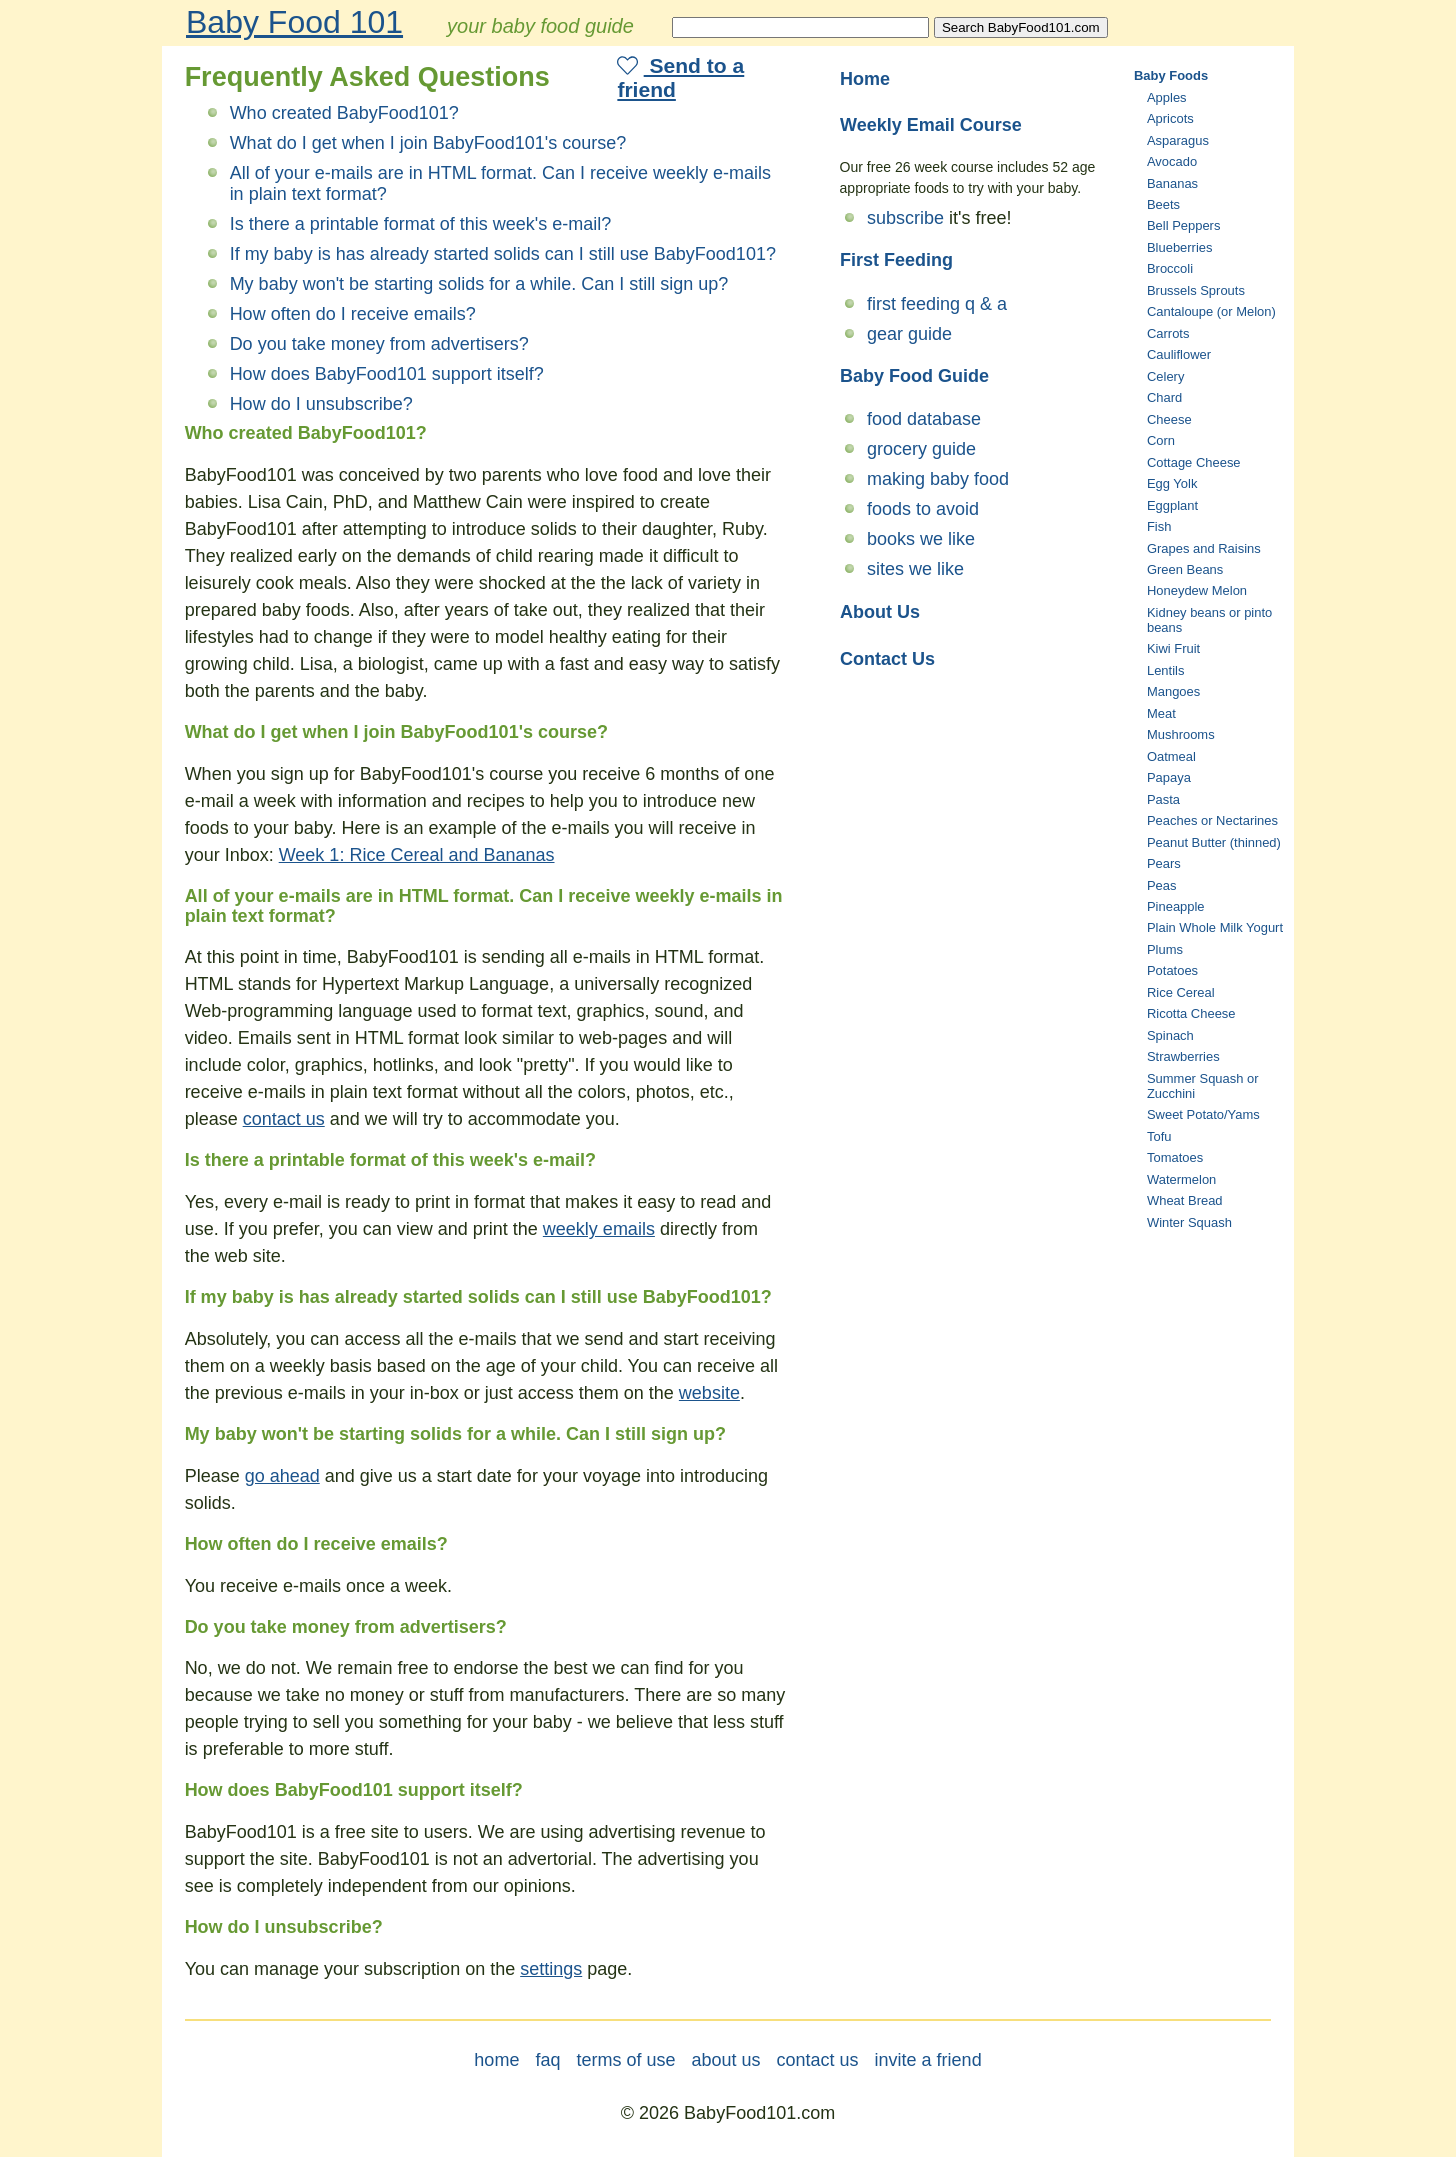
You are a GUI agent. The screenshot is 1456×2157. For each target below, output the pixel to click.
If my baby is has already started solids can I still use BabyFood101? (503, 254)
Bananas (1172, 183)
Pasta (1163, 799)
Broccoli (1170, 268)
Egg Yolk (1172, 483)
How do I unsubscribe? (321, 404)
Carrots (1168, 333)
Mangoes (1173, 691)
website (709, 1393)
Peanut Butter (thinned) (1214, 842)
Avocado (1172, 161)
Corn (1161, 440)
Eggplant (1172, 505)
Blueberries (1180, 247)
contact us (284, 1119)
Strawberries (1183, 1056)
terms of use (625, 2060)
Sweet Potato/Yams (1203, 1114)
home (496, 2060)
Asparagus (1178, 140)
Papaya (1169, 777)
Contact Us (887, 659)
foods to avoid (923, 509)
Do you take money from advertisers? (379, 344)
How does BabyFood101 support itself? (387, 374)
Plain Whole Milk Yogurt (1215, 927)
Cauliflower (1179, 354)
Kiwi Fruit (1173, 648)
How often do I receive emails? (353, 314)
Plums (1165, 949)
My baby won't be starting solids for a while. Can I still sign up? (479, 284)
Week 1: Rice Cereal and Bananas (417, 855)
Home (865, 79)
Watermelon (1181, 1179)
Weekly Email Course (931, 125)
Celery (1165, 376)
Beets (1163, 204)
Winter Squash (1189, 1222)
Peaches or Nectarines (1212, 820)
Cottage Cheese (1194, 462)
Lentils (1165, 670)
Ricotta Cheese (1191, 1013)
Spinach (1170, 1035)
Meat (1161, 713)
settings (551, 1969)
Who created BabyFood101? (344, 113)
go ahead (282, 1476)
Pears (1164, 863)
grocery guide (921, 449)
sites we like (915, 569)
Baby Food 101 (294, 22)
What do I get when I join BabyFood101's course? (428, 143)
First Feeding (896, 260)
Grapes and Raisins (1204, 548)
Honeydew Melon (1197, 590)
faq (547, 2060)
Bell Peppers (1183, 225)
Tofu (1159, 1136)
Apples (1167, 97)
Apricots (1170, 118)
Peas (1162, 885)
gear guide (909, 334)
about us (725, 2060)
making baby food (938, 479)
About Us (880, 612)
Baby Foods (1171, 75)
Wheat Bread (1185, 1200)
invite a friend (928, 2060)
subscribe (905, 218)
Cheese (1169, 419)
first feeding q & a (937, 304)
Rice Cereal (1181, 992)
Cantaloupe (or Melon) (1211, 311)
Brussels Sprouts (1196, 290)
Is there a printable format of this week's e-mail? (421, 224)
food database (924, 419)
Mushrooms (1181, 734)
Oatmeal (1171, 756)
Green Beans (1185, 569)
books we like (921, 539)
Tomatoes (1175, 1157)
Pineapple (1176, 906)
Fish (1159, 526)
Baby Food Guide (914, 376)
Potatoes (1172, 970)
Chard (1164, 397)
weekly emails (599, 1229)
